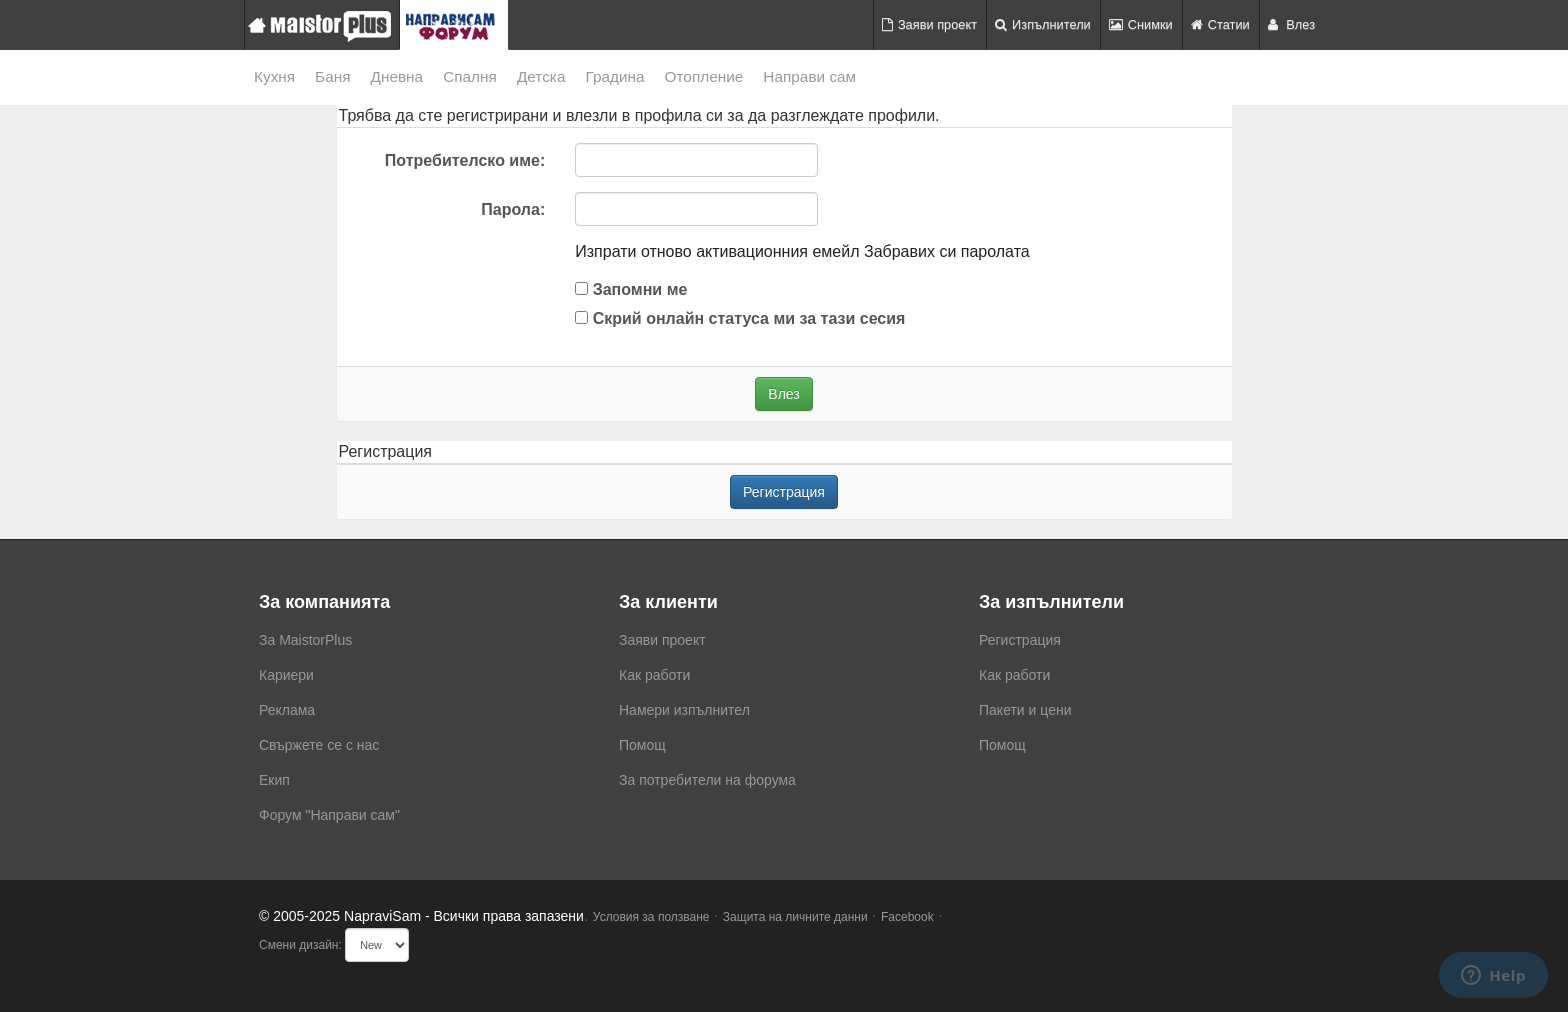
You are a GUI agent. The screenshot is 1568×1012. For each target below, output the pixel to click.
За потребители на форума (707, 780)
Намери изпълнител (684, 710)
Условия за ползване (651, 917)
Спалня (470, 76)
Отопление (704, 76)
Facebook (907, 917)
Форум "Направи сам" (329, 815)
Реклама (287, 710)
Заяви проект (929, 24)
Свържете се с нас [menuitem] (319, 745)
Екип (274, 780)
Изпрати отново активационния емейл (717, 251)
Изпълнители (1043, 24)
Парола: (513, 209)
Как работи (654, 675)
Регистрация (784, 492)
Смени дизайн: (300, 945)
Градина (614, 76)
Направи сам (809, 76)
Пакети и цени (1025, 710)
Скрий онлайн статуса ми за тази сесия (740, 318)
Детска (541, 76)
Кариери (286, 675)
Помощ (642, 745)
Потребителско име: (465, 160)
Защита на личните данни (795, 917)
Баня (332, 76)
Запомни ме (631, 289)
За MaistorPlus (305, 640)
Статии (1220, 24)
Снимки (1141, 24)
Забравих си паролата (947, 251)
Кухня (274, 76)
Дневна (397, 76)
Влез (1291, 24)
